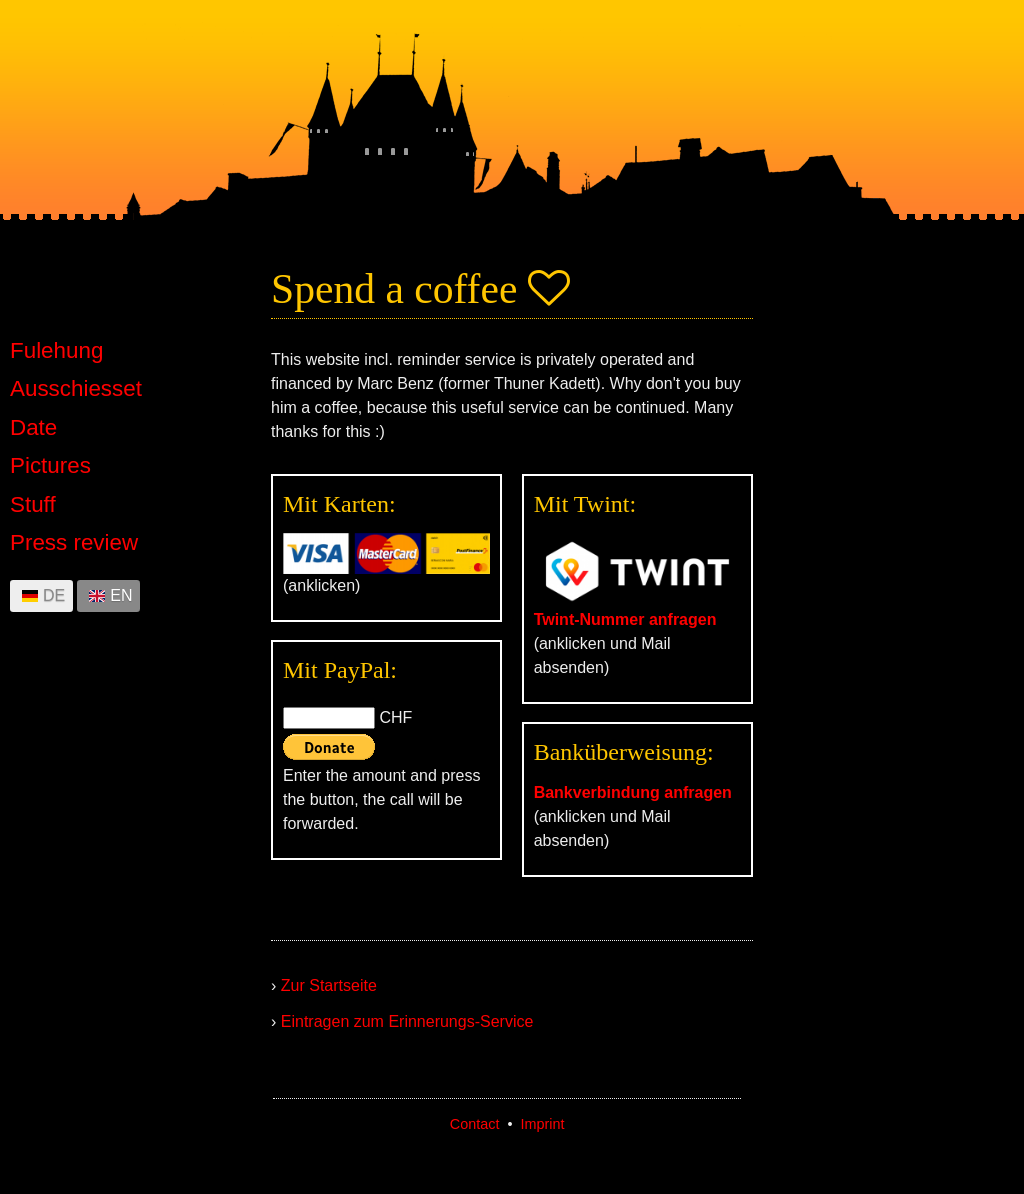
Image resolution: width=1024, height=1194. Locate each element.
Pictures (50, 466)
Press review (74, 543)
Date (33, 428)
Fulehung (56, 351)
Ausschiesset (76, 389)
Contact (475, 1124)
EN (121, 595)
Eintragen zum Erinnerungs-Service (407, 1021)
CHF (395, 717)
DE (54, 595)
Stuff (33, 505)
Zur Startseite (329, 985)
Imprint (542, 1124)
